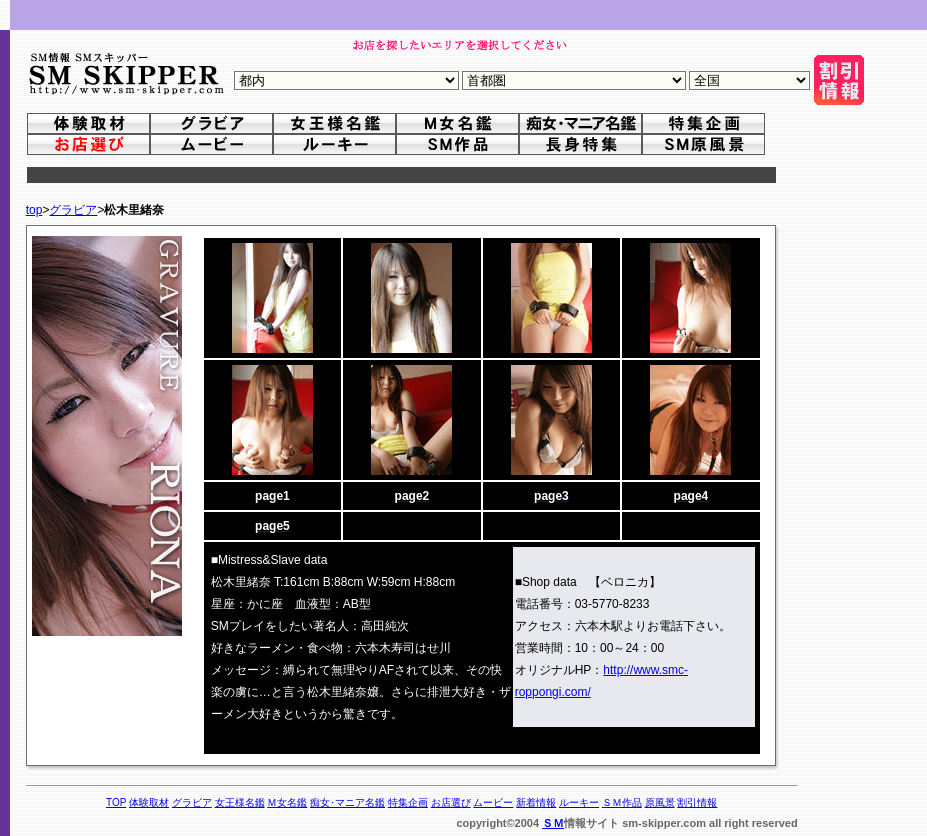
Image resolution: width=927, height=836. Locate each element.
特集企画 (408, 802)
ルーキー (579, 802)
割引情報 (697, 802)
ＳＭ (553, 823)
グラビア (73, 210)
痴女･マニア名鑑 (347, 802)
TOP (116, 802)
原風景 (660, 802)
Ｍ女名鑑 (287, 802)
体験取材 (149, 802)
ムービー (493, 802)
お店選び (451, 802)
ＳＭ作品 (622, 802)
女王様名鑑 (240, 802)
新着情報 (536, 802)
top (34, 210)
